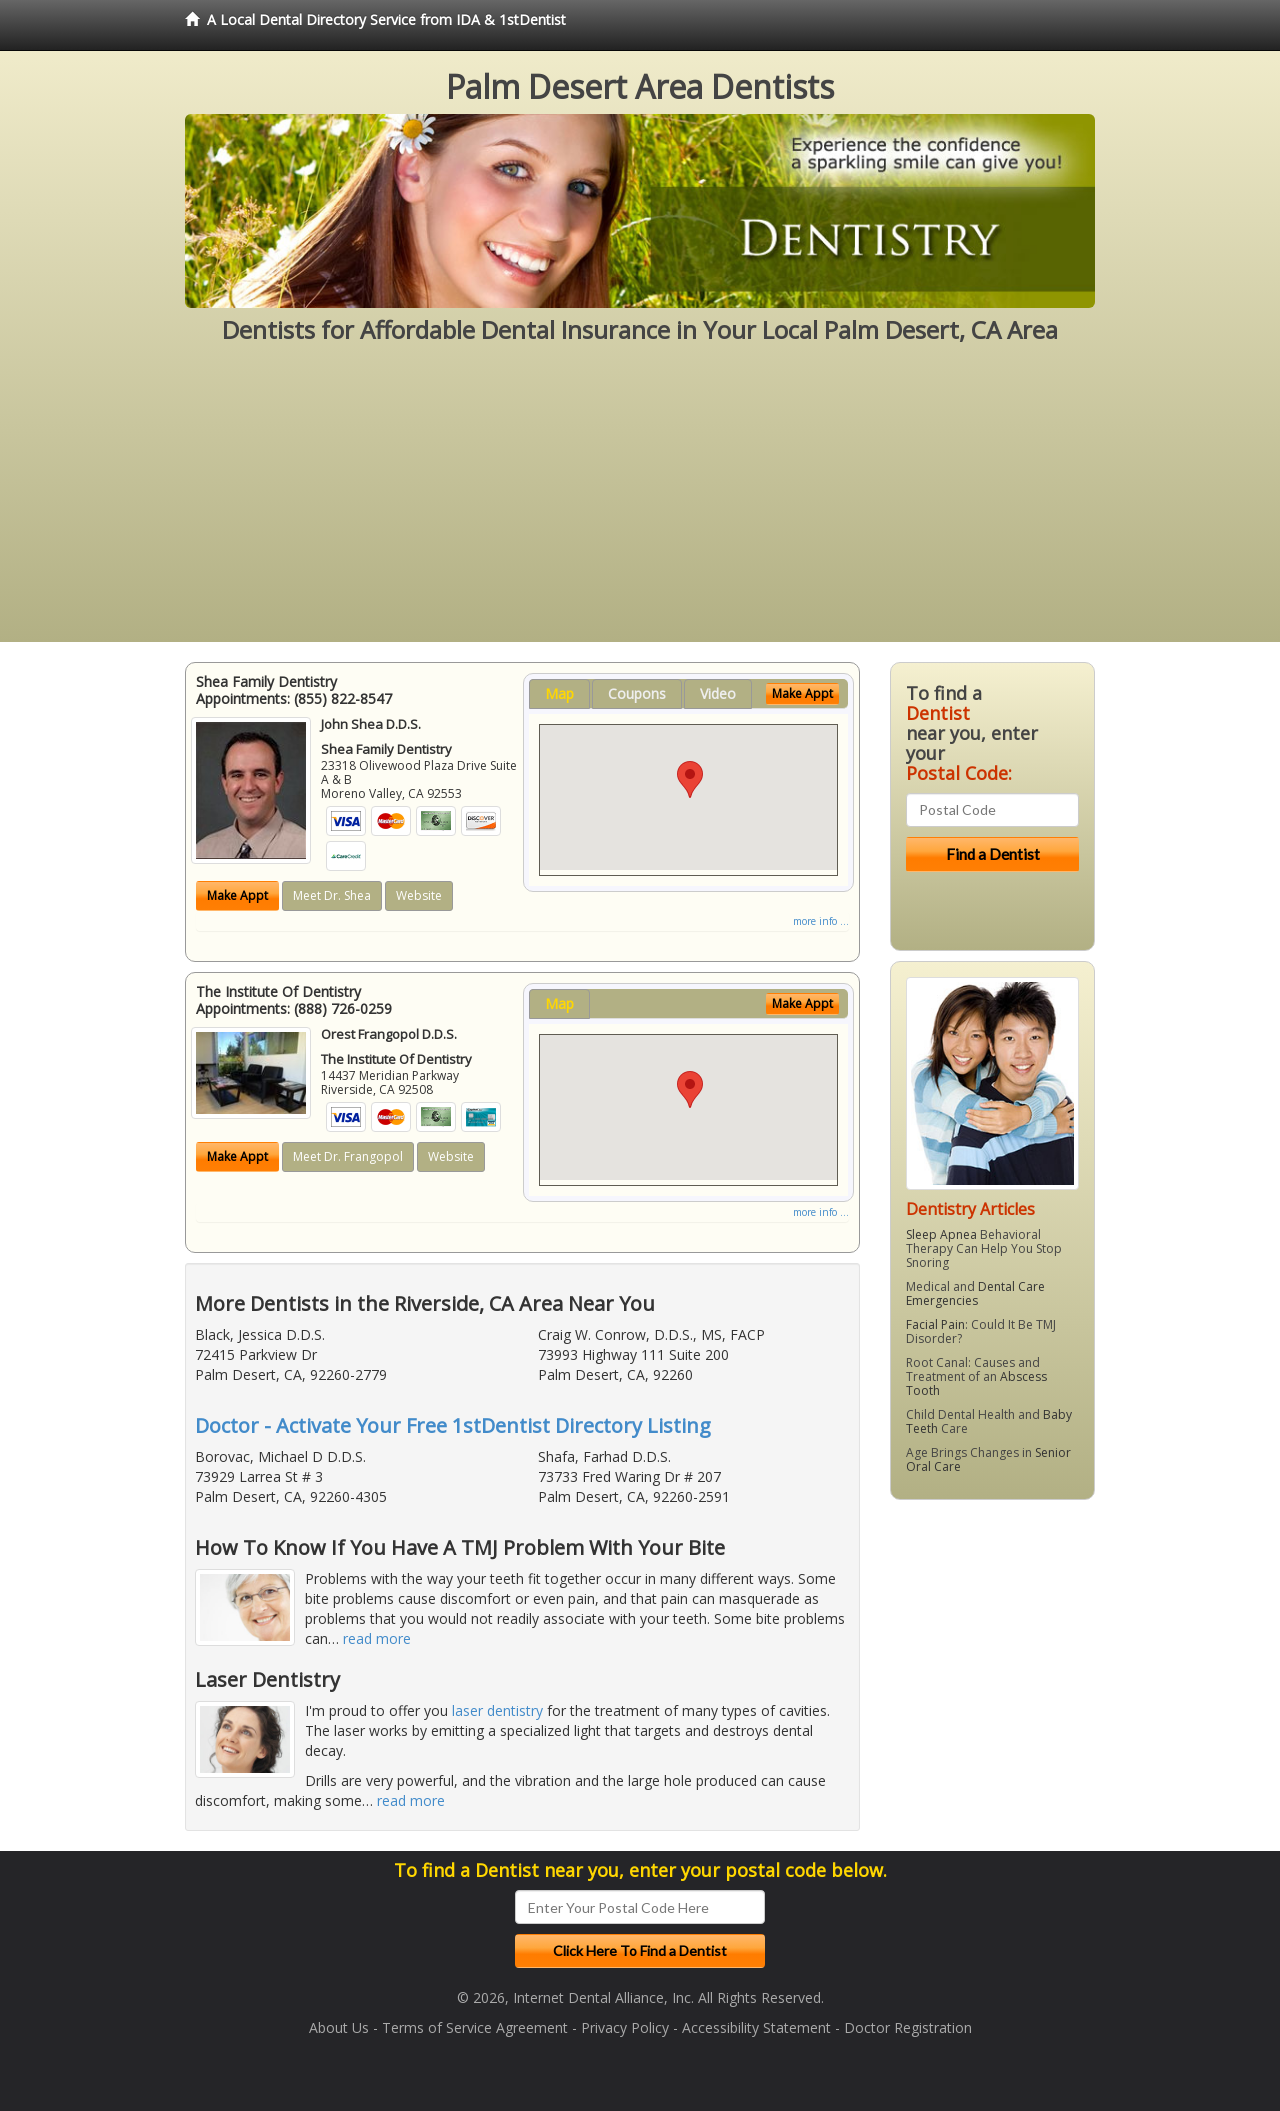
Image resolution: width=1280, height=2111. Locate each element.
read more (377, 1638)
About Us (339, 2027)
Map (559, 693)
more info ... (821, 921)
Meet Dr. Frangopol (348, 1156)
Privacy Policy (625, 2027)
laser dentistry (497, 1710)
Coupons (637, 693)
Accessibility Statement (756, 2027)
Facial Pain (935, 1324)
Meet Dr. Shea (332, 895)
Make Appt (237, 895)
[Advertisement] (640, 502)
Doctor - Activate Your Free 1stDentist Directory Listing (453, 1425)
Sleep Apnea (941, 1234)
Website (419, 895)
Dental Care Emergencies (975, 1293)
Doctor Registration (908, 2027)
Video (718, 693)
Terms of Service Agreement (475, 2027)
